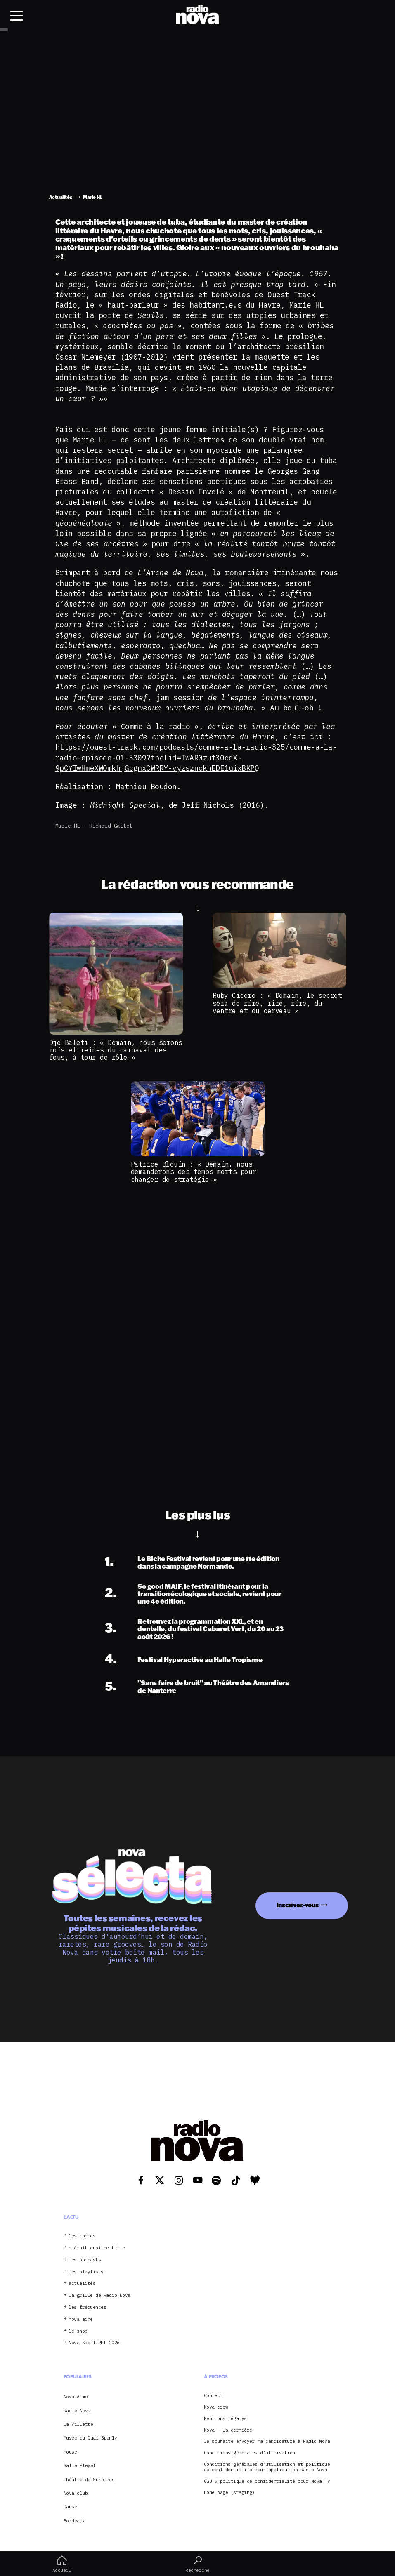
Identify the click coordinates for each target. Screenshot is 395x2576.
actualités (82, 2283)
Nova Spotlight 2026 (94, 2342)
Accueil (61, 2564)
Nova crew (216, 2407)
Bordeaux (74, 2521)
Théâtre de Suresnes (89, 2479)
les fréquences (87, 2307)
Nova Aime (76, 2397)
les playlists (86, 2272)
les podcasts (85, 2260)
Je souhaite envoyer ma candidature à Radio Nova (267, 2441)
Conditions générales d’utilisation (249, 2453)
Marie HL (67, 825)
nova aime (81, 2319)
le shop (78, 2331)
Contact (213, 2395)
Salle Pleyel (80, 2465)
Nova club (76, 2493)
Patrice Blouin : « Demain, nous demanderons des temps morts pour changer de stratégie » (193, 1171)
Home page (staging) (229, 2492)
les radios (82, 2236)
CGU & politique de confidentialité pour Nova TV (267, 2481)
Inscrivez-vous (298, 1905)
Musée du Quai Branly (90, 2438)
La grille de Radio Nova (99, 2295)
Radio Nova (77, 2411)
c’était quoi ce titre (97, 2248)
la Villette (78, 2424)
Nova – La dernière (228, 2430)
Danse (70, 2507)
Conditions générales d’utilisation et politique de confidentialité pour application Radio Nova (267, 2467)
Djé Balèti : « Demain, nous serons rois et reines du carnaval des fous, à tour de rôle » (115, 1050)
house (70, 2452)
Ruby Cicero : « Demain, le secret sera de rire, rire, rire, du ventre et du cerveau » (277, 1003)
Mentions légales (225, 2418)
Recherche (197, 2564)
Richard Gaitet (110, 825)
